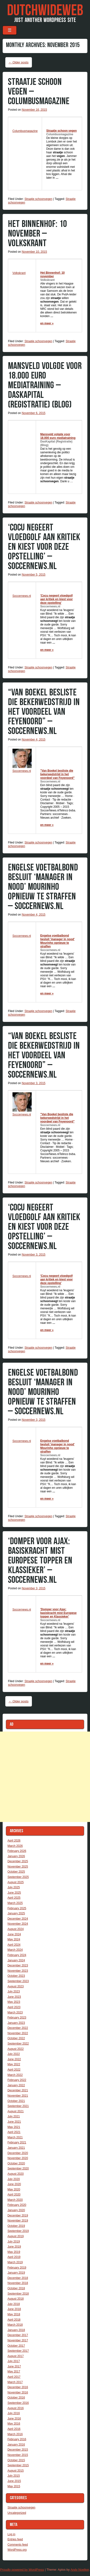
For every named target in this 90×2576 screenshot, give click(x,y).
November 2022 (17, 2033)
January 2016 (16, 2444)
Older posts (19, 62)
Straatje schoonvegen (38, 199)
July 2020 (13, 2179)
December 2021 (17, 2090)
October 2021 (16, 2101)
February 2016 (16, 2439)
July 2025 (13, 1887)
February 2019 (16, 2267)
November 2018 (17, 2283)
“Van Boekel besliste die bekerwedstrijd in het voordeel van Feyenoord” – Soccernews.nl (44, 712)
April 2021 (13, 2132)
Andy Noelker (79, 2569)
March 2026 (15, 1846)
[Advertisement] (45, 1777)
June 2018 (14, 2309)
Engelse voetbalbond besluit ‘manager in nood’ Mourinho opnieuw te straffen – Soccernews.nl (43, 887)
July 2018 (13, 2304)
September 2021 (18, 2106)
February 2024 (16, 1955)
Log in (11, 2534)
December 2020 (17, 2153)
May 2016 (13, 2423)
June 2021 (14, 2121)
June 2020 (14, 2184)
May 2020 (13, 2189)
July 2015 (13, 2475)
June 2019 (14, 2246)
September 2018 (18, 2293)
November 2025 (17, 1866)
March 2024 (15, 1949)
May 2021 (13, 2127)
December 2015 (17, 2449)
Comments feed (17, 2544)
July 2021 (13, 2116)
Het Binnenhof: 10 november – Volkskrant (37, 233)
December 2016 (17, 2387)
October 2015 (16, 2460)
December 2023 (17, 1965)
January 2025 (16, 1913)
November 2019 (17, 2220)
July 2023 (13, 1991)
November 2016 (17, 2392)
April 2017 (13, 2377)
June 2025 (14, 1892)
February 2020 (16, 2205)
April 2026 (13, 1840)
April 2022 (13, 2069)
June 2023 (14, 1996)
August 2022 (15, 2049)
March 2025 (15, 1903)
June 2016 (14, 2418)
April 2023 (13, 2007)
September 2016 (18, 2403)
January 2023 (16, 2023)
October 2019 (16, 2226)
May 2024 (13, 1939)
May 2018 (13, 2314)
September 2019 (18, 2231)
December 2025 (17, 1861)
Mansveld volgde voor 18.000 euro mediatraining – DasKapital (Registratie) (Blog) (45, 385)
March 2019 (15, 2262)
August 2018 (15, 2298)
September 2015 (18, 2465)
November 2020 (17, 2158)
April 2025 (13, 1897)
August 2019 (15, 2236)
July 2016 (13, 2413)
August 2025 (15, 1882)
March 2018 (15, 2324)
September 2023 (18, 1981)
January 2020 (16, 2210)
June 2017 (14, 2366)
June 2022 (14, 2059)
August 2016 (15, 2408)
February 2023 (16, 2017)
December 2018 (17, 2278)
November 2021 (17, 2095)
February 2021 (16, 2142)
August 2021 (15, 2111)
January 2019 (16, 2272)
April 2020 (13, 2194)
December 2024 (17, 1918)
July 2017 (13, 2361)
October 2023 (16, 1976)
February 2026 (16, 1851)
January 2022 (16, 2085)
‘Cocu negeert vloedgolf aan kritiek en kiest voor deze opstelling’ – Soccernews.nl (44, 547)
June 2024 (14, 1934)
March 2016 (15, 2434)
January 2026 (16, 1856)
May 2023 (13, 2002)
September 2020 (18, 2168)
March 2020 (15, 2200)
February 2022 (16, 2080)
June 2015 (14, 2481)
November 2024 (17, 1923)
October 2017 (16, 2345)
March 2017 (15, 2382)
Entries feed (15, 2539)
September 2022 (18, 2043)
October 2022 (16, 2038)
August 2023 (15, 1986)
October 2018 (16, 2288)
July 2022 (13, 2054)
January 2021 (16, 2147)
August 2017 (15, 2356)
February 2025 (16, 1908)
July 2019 (13, 2241)
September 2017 (18, 2350)
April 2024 (13, 1944)
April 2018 (13, 2319)
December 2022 (17, 2028)
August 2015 (15, 2470)
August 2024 (15, 1929)
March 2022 (15, 2075)
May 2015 (13, 2486)
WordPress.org (17, 2549)
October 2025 (16, 1871)
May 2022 (13, 2064)
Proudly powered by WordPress (22, 2569)
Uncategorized (16, 2513)
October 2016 (16, 2397)
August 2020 (15, 2173)
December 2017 (17, 2335)
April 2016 (13, 2429)
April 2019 (13, 2257)
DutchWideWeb (45, 10)
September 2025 (18, 1877)
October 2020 (16, 2163)
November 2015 (17, 2455)
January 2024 (16, 1960)
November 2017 (17, 2340)
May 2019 (13, 2252)
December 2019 (17, 2215)
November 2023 (17, 1970)
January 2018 (16, 2330)
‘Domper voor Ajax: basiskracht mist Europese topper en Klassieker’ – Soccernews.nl (40, 1561)
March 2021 (15, 2137)
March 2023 (15, 2012)
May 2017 (13, 2371)
